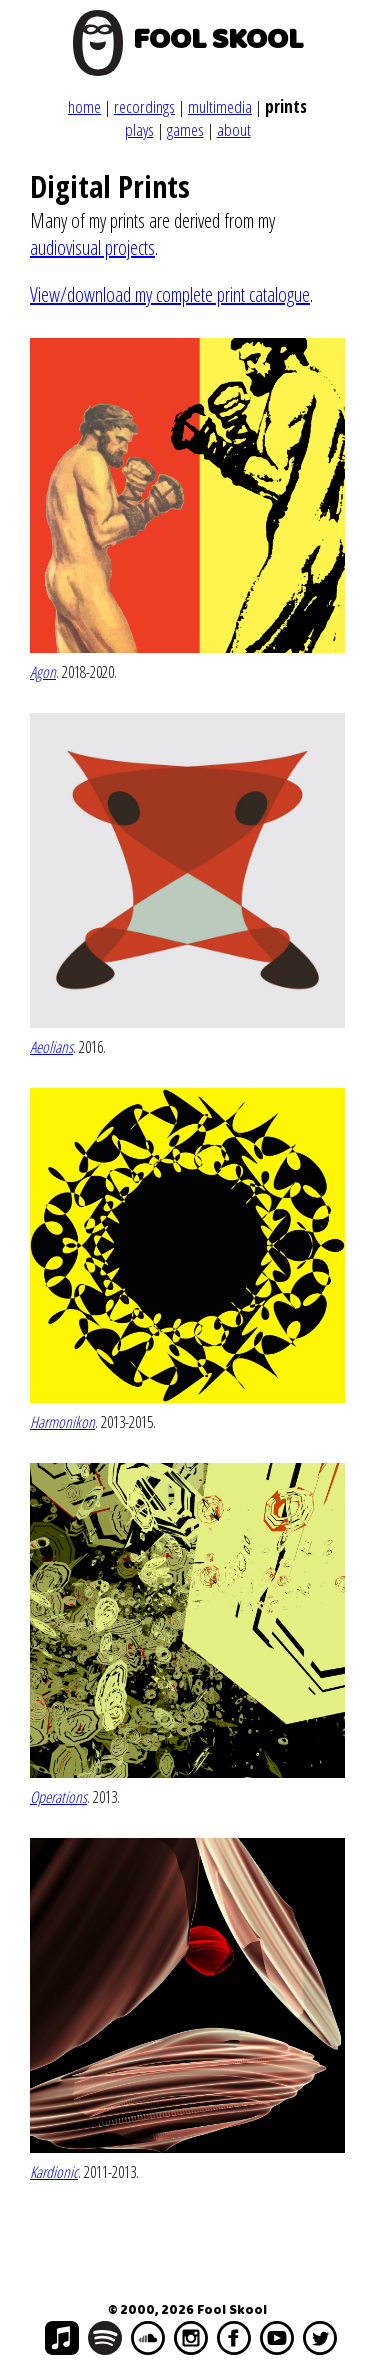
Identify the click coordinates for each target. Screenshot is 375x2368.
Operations (58, 1797)
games (185, 129)
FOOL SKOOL (218, 40)
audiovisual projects (92, 247)
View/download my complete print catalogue (170, 294)
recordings (144, 106)
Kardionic (54, 2172)
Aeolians (51, 1047)
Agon (43, 672)
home (84, 106)
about (234, 129)
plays (139, 129)
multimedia (220, 106)
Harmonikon (62, 1422)
